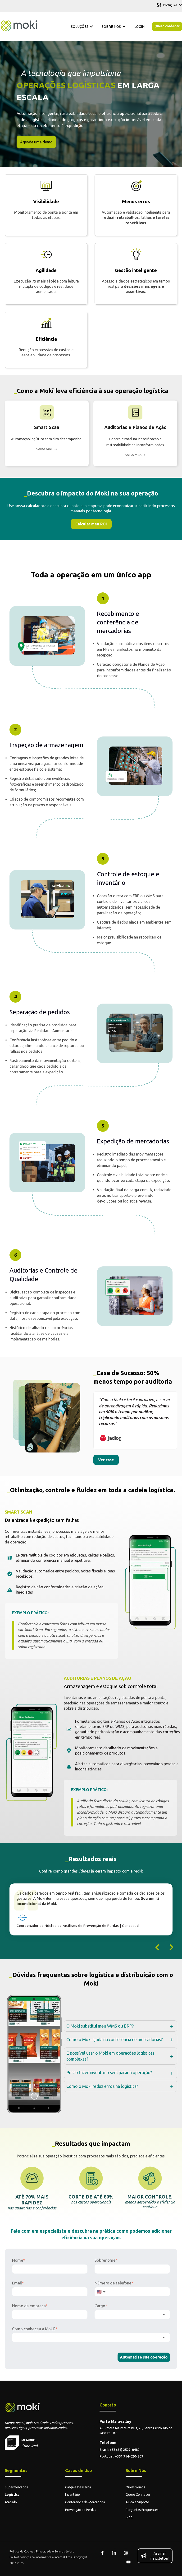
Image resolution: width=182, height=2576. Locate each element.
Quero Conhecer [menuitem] (138, 2494)
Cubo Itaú (29, 2446)
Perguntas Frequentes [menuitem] (142, 2510)
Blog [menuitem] (129, 2517)
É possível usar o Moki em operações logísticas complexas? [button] (110, 2056)
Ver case (106, 1460)
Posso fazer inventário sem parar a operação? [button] (109, 2072)
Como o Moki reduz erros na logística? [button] (102, 2086)
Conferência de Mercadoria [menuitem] (85, 2502)
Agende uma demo (36, 142)
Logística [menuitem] (12, 2494)
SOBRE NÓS (111, 26)
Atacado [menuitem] (11, 2502)
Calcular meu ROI (91, 524)
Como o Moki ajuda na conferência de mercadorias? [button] (114, 2039)
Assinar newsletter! (155, 2555)
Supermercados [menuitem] (16, 2487)
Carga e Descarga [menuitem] (78, 2487)
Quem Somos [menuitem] (135, 2487)
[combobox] (132, 2314)
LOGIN (139, 26)
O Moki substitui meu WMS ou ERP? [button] (100, 2026)
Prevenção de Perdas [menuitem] (80, 2510)
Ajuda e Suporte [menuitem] (137, 2502)
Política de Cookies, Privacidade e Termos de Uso (41, 2551)
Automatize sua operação (144, 2357)
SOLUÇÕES (79, 26)
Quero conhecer (167, 26)
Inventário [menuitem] (72, 2494)
